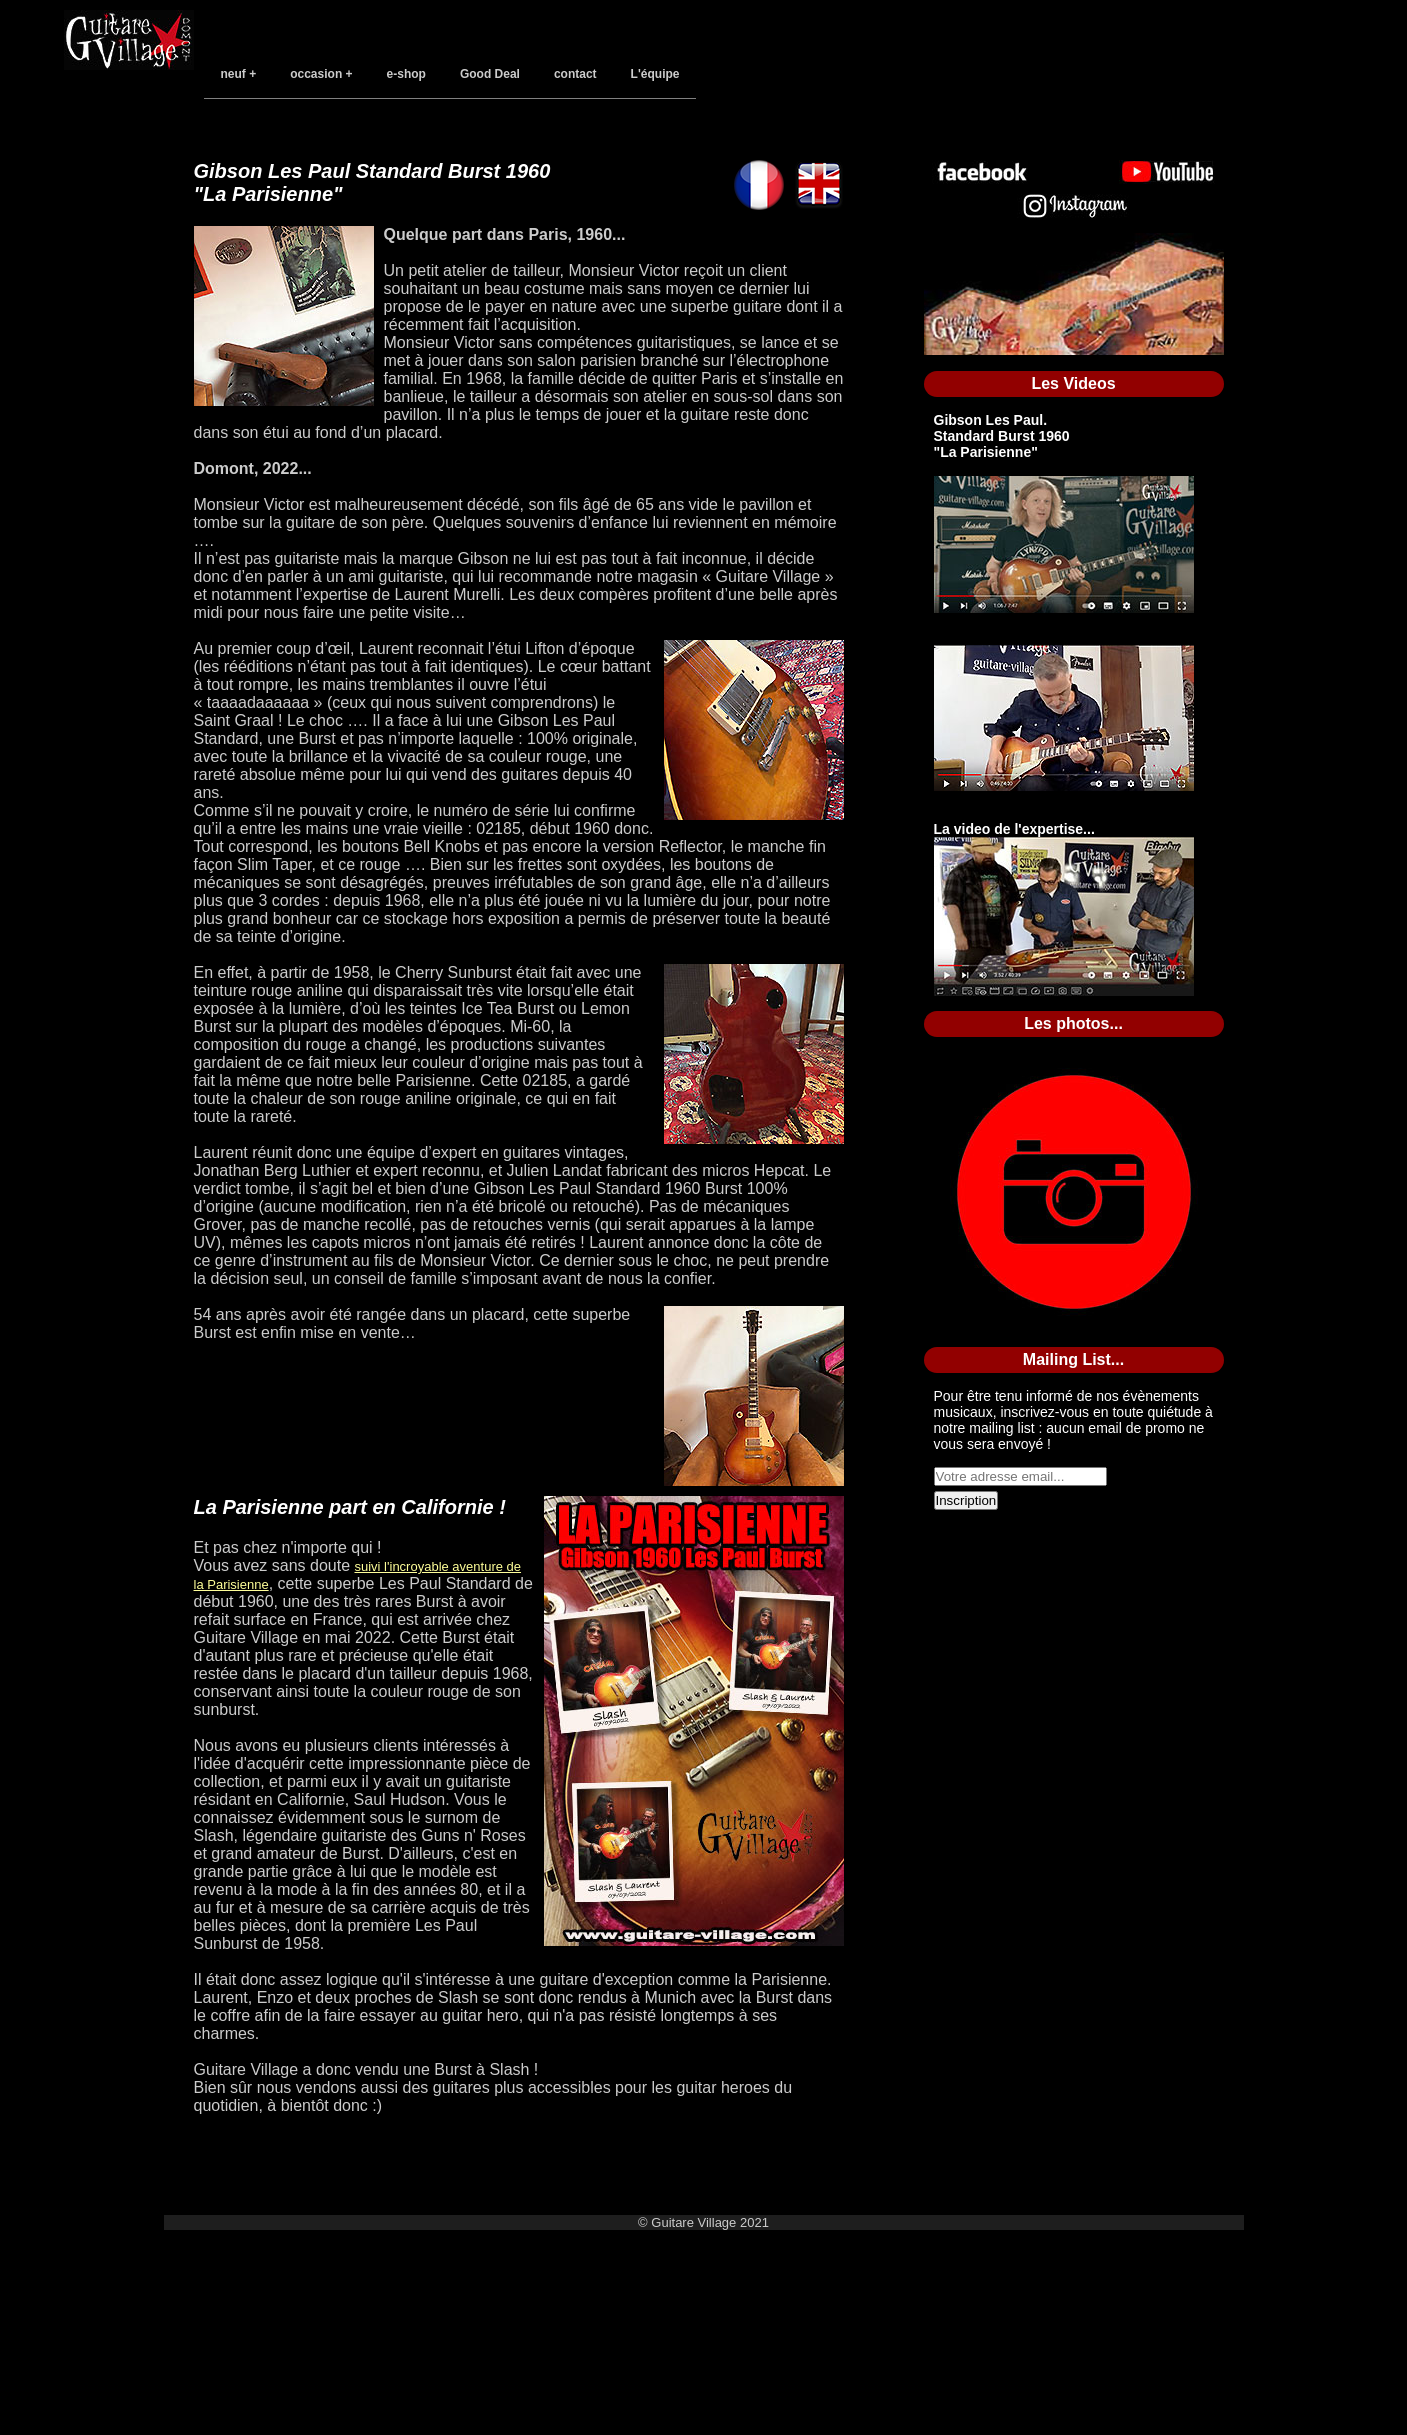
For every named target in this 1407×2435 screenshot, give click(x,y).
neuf (233, 74)
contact (575, 74)
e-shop (406, 74)
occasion (316, 74)
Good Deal (490, 74)
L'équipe (655, 74)
